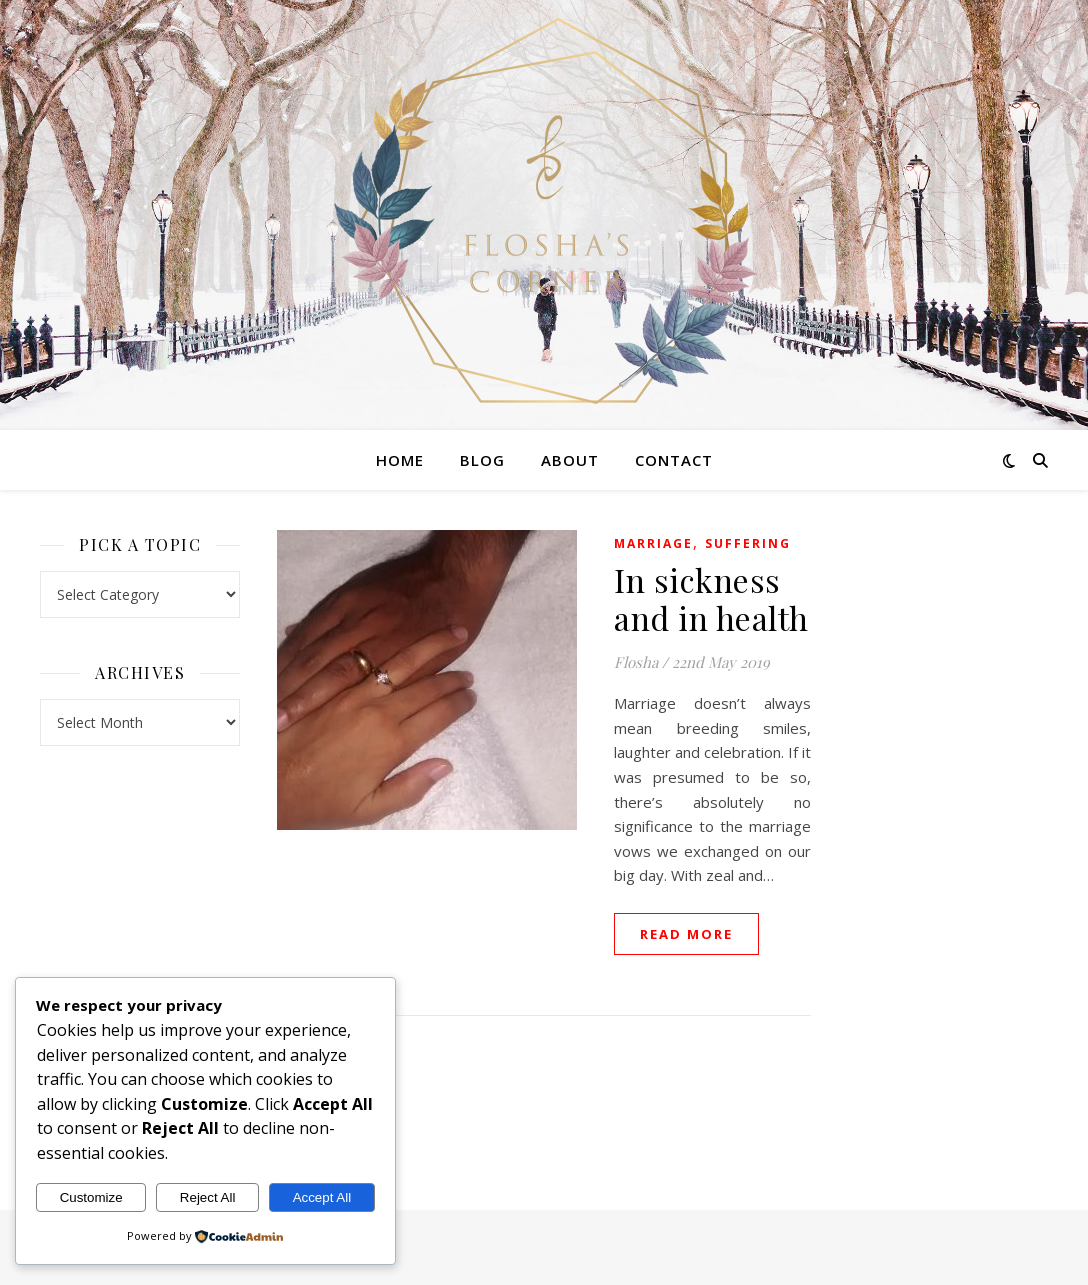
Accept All (322, 1197)
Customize (91, 1197)
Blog (482, 460)
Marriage (653, 543)
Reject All (208, 1197)
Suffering (748, 543)
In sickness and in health (711, 598)
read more (686, 934)
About (570, 460)
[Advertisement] (948, 830)
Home (400, 460)
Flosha (636, 662)
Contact (674, 460)
